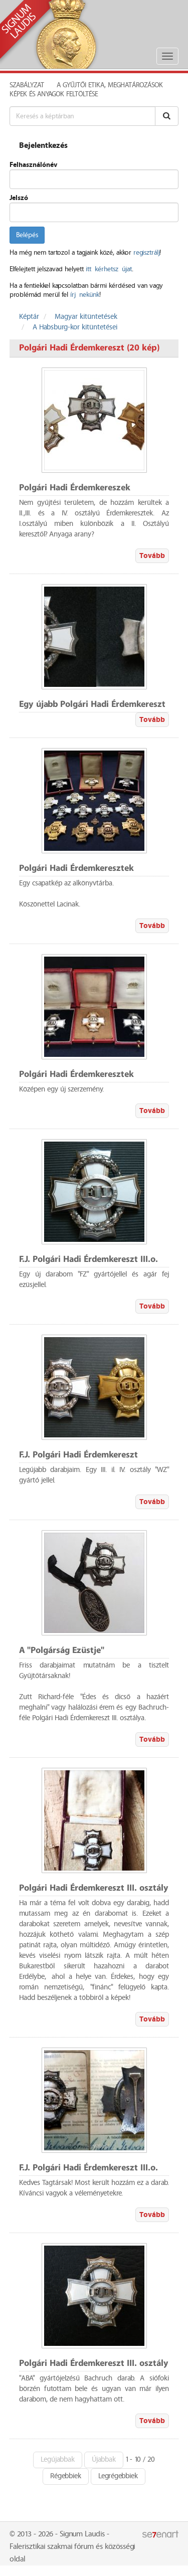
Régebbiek (65, 2476)
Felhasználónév (33, 165)
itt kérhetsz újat (109, 269)
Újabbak (104, 2460)
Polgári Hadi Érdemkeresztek (76, 868)
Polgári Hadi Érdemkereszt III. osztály (93, 1888)
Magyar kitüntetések (86, 317)
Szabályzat (27, 85)
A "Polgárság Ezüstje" (61, 1650)
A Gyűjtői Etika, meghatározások (110, 85)
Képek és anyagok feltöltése (54, 94)
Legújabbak (58, 2460)
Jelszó (19, 198)
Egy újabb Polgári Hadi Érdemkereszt (92, 704)
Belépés (27, 235)
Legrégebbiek (118, 2476)
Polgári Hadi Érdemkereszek (74, 488)
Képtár (29, 317)
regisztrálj (146, 253)
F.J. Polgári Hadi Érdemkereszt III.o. (88, 1259)
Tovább (152, 555)
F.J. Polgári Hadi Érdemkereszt (78, 1455)
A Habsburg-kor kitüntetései (75, 327)
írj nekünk (84, 295)
